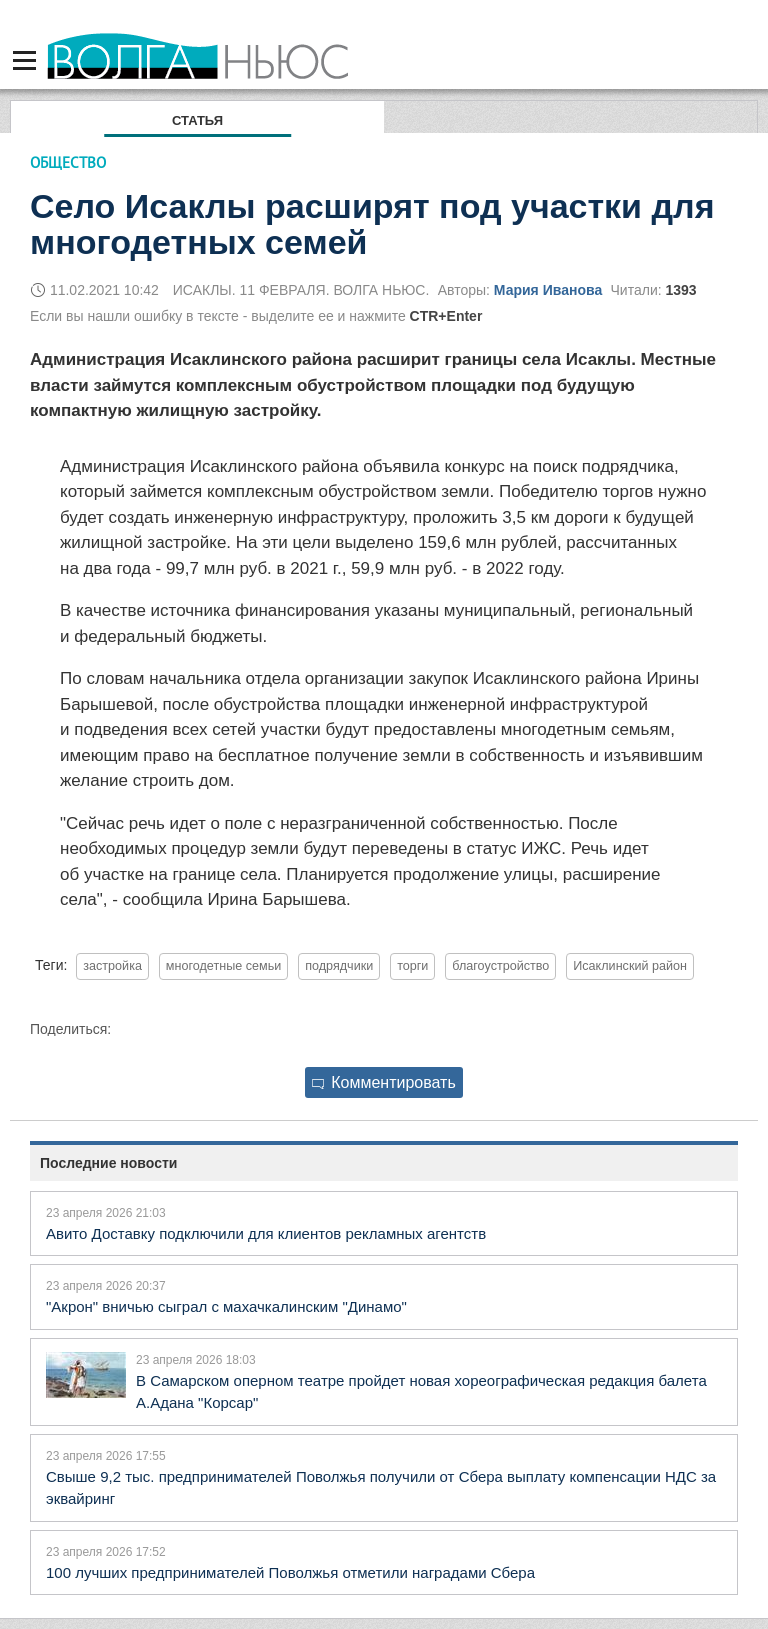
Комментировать (384, 1082)
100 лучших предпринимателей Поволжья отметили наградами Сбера (290, 1572)
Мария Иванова (548, 290)
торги (412, 966)
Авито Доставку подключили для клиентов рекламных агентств (266, 1233)
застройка (112, 966)
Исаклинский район (630, 966)
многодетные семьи (223, 966)
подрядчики (339, 966)
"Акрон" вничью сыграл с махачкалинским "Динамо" (226, 1306)
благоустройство (500, 966)
